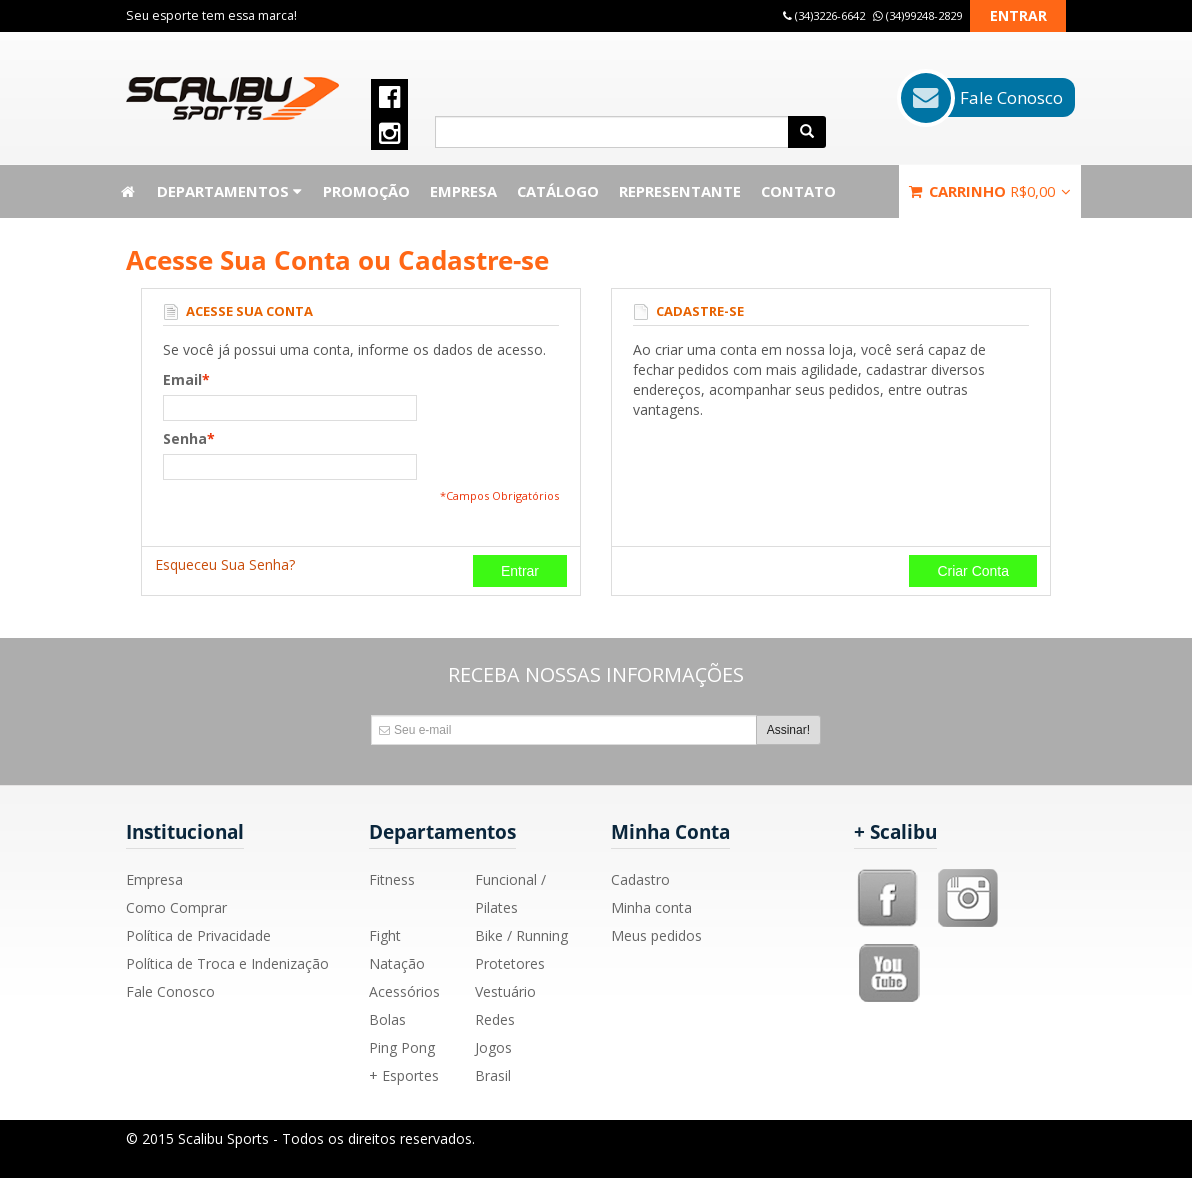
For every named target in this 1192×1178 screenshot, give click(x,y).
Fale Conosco (170, 991)
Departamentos (230, 191)
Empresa (463, 191)
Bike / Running (521, 935)
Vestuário (505, 991)
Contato (798, 191)
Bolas (387, 1019)
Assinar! (788, 730)
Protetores (510, 963)
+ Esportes (404, 1075)
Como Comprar (176, 907)
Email (182, 380)
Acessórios (404, 991)
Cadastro (640, 879)
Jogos (493, 1047)
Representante (680, 191)
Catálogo (558, 191)
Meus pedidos (656, 935)
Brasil (493, 1075)
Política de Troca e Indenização (227, 963)
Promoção (366, 191)
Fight (385, 935)
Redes (495, 1019)
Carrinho (990, 191)
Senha (185, 439)
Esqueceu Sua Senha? (225, 564)
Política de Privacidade (198, 935)
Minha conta (651, 907)
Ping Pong (402, 1047)
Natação (397, 963)
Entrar (1018, 15)
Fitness (392, 879)
